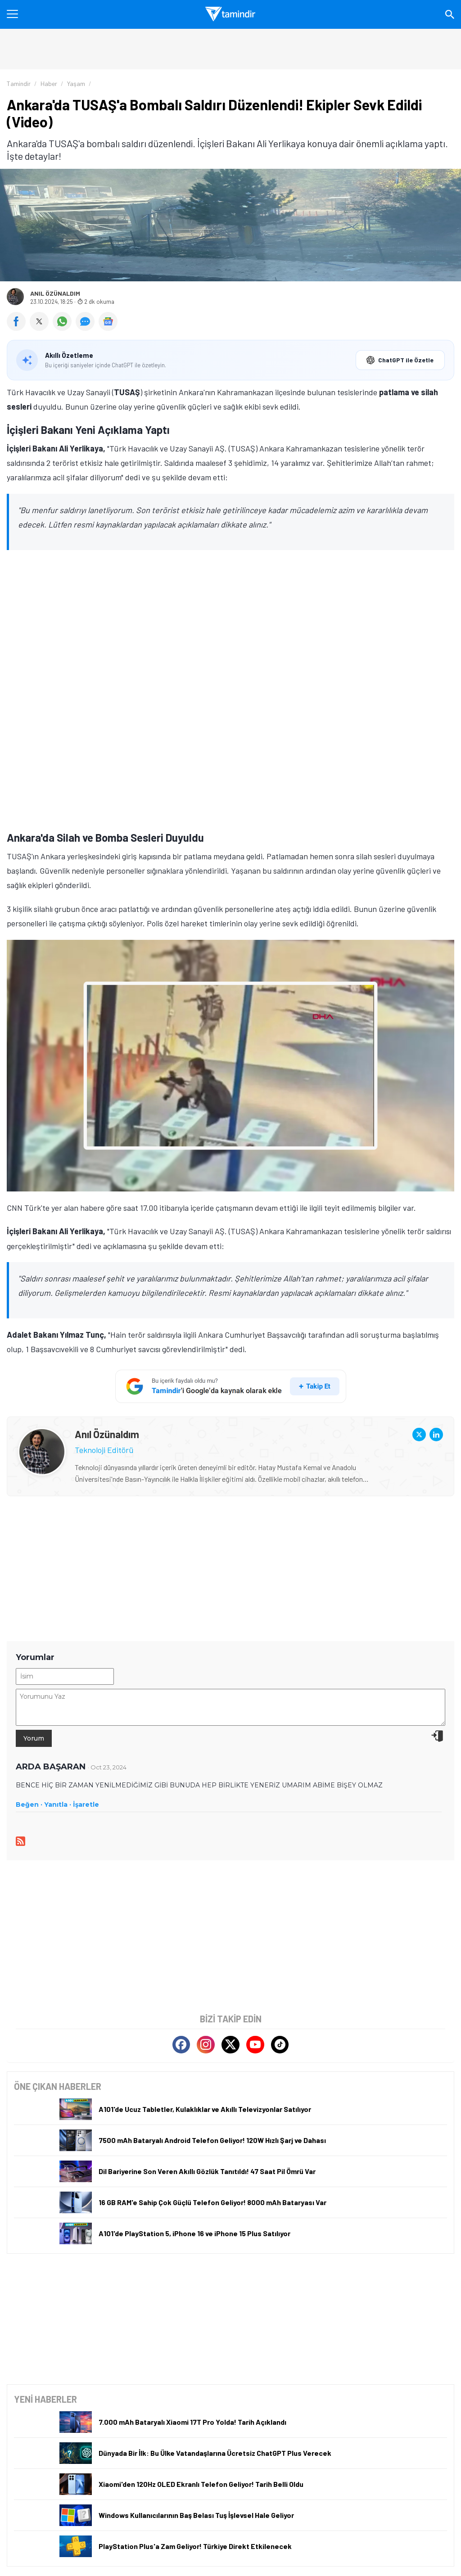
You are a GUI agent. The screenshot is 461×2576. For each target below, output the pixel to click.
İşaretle (86, 1804)
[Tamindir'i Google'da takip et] (230, 1386)
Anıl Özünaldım (55, 293)
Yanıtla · (57, 1804)
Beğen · (29, 1804)
